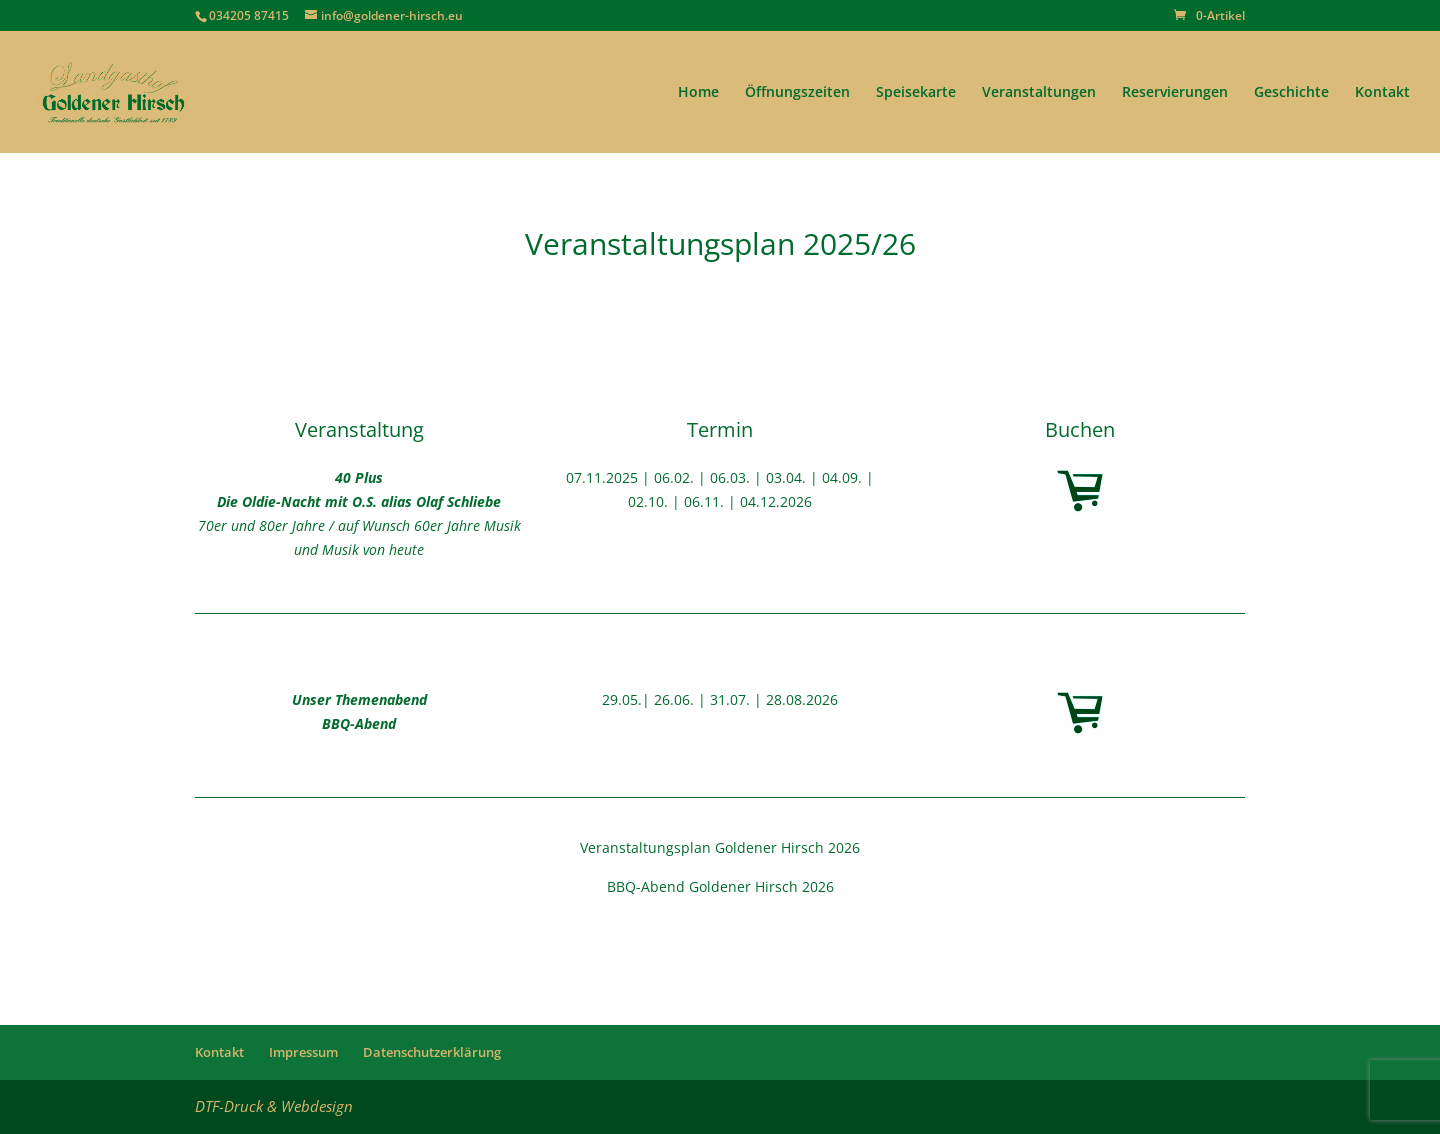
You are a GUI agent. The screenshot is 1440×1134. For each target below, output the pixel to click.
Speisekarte (916, 93)
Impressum (303, 1052)
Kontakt (1382, 93)
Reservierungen (1175, 93)
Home (698, 93)
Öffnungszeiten (797, 93)
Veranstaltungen (1039, 93)
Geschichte (1291, 93)
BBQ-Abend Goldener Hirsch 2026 (720, 886)
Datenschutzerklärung (432, 1052)
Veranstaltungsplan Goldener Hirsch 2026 (720, 847)
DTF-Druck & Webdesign (274, 1106)
